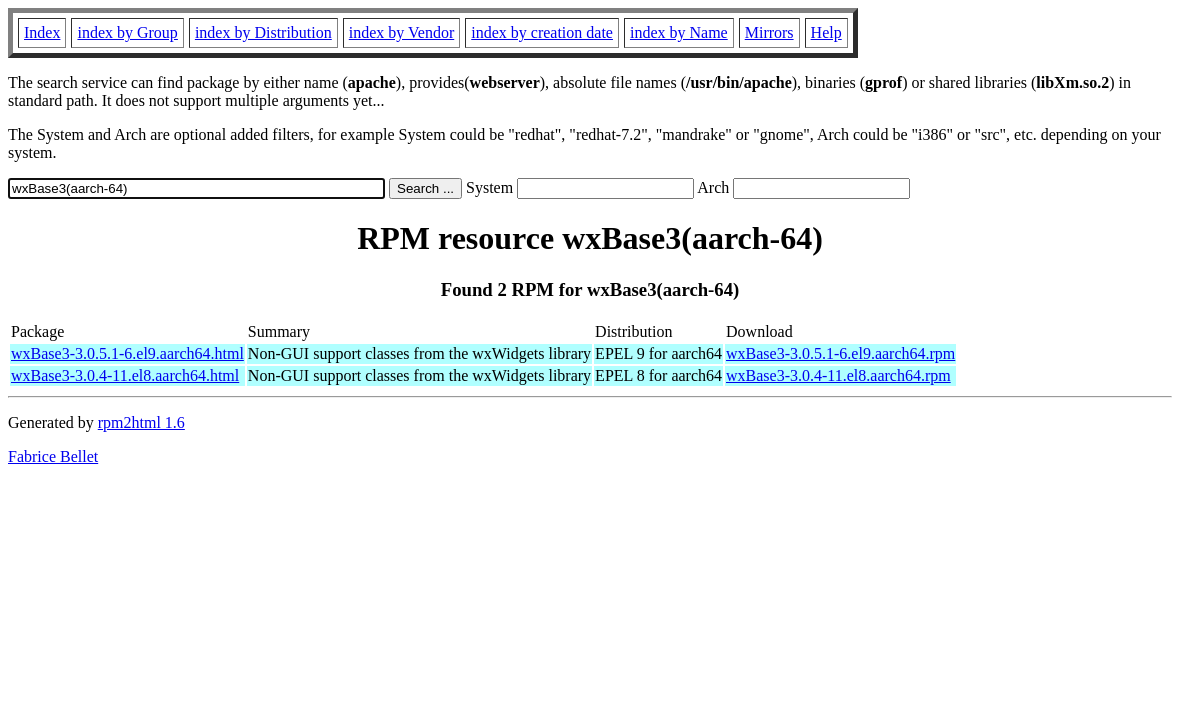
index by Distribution (263, 32)
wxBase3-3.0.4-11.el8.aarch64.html (125, 375)
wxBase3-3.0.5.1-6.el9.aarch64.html (127, 353)
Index (42, 32)
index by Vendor (401, 32)
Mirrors (769, 32)
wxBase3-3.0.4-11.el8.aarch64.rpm (838, 375)
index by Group (127, 32)
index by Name (679, 32)
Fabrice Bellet (53, 456)
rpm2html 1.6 (141, 422)
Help (826, 32)
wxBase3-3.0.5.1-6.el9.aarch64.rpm (840, 353)
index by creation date (542, 32)
